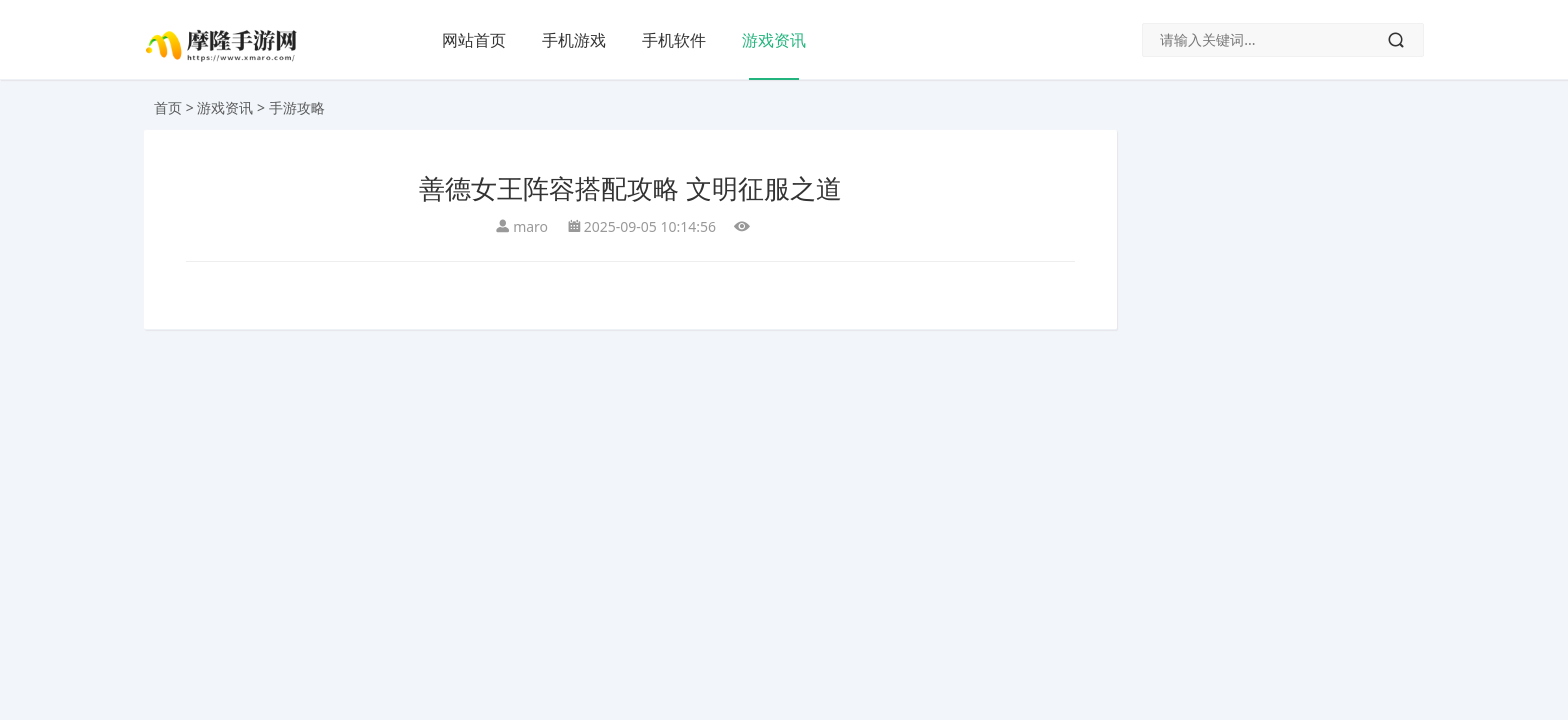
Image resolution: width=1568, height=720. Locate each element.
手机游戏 (574, 40)
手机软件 (674, 40)
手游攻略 (297, 107)
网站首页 (474, 40)
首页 (168, 107)
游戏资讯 (774, 40)
